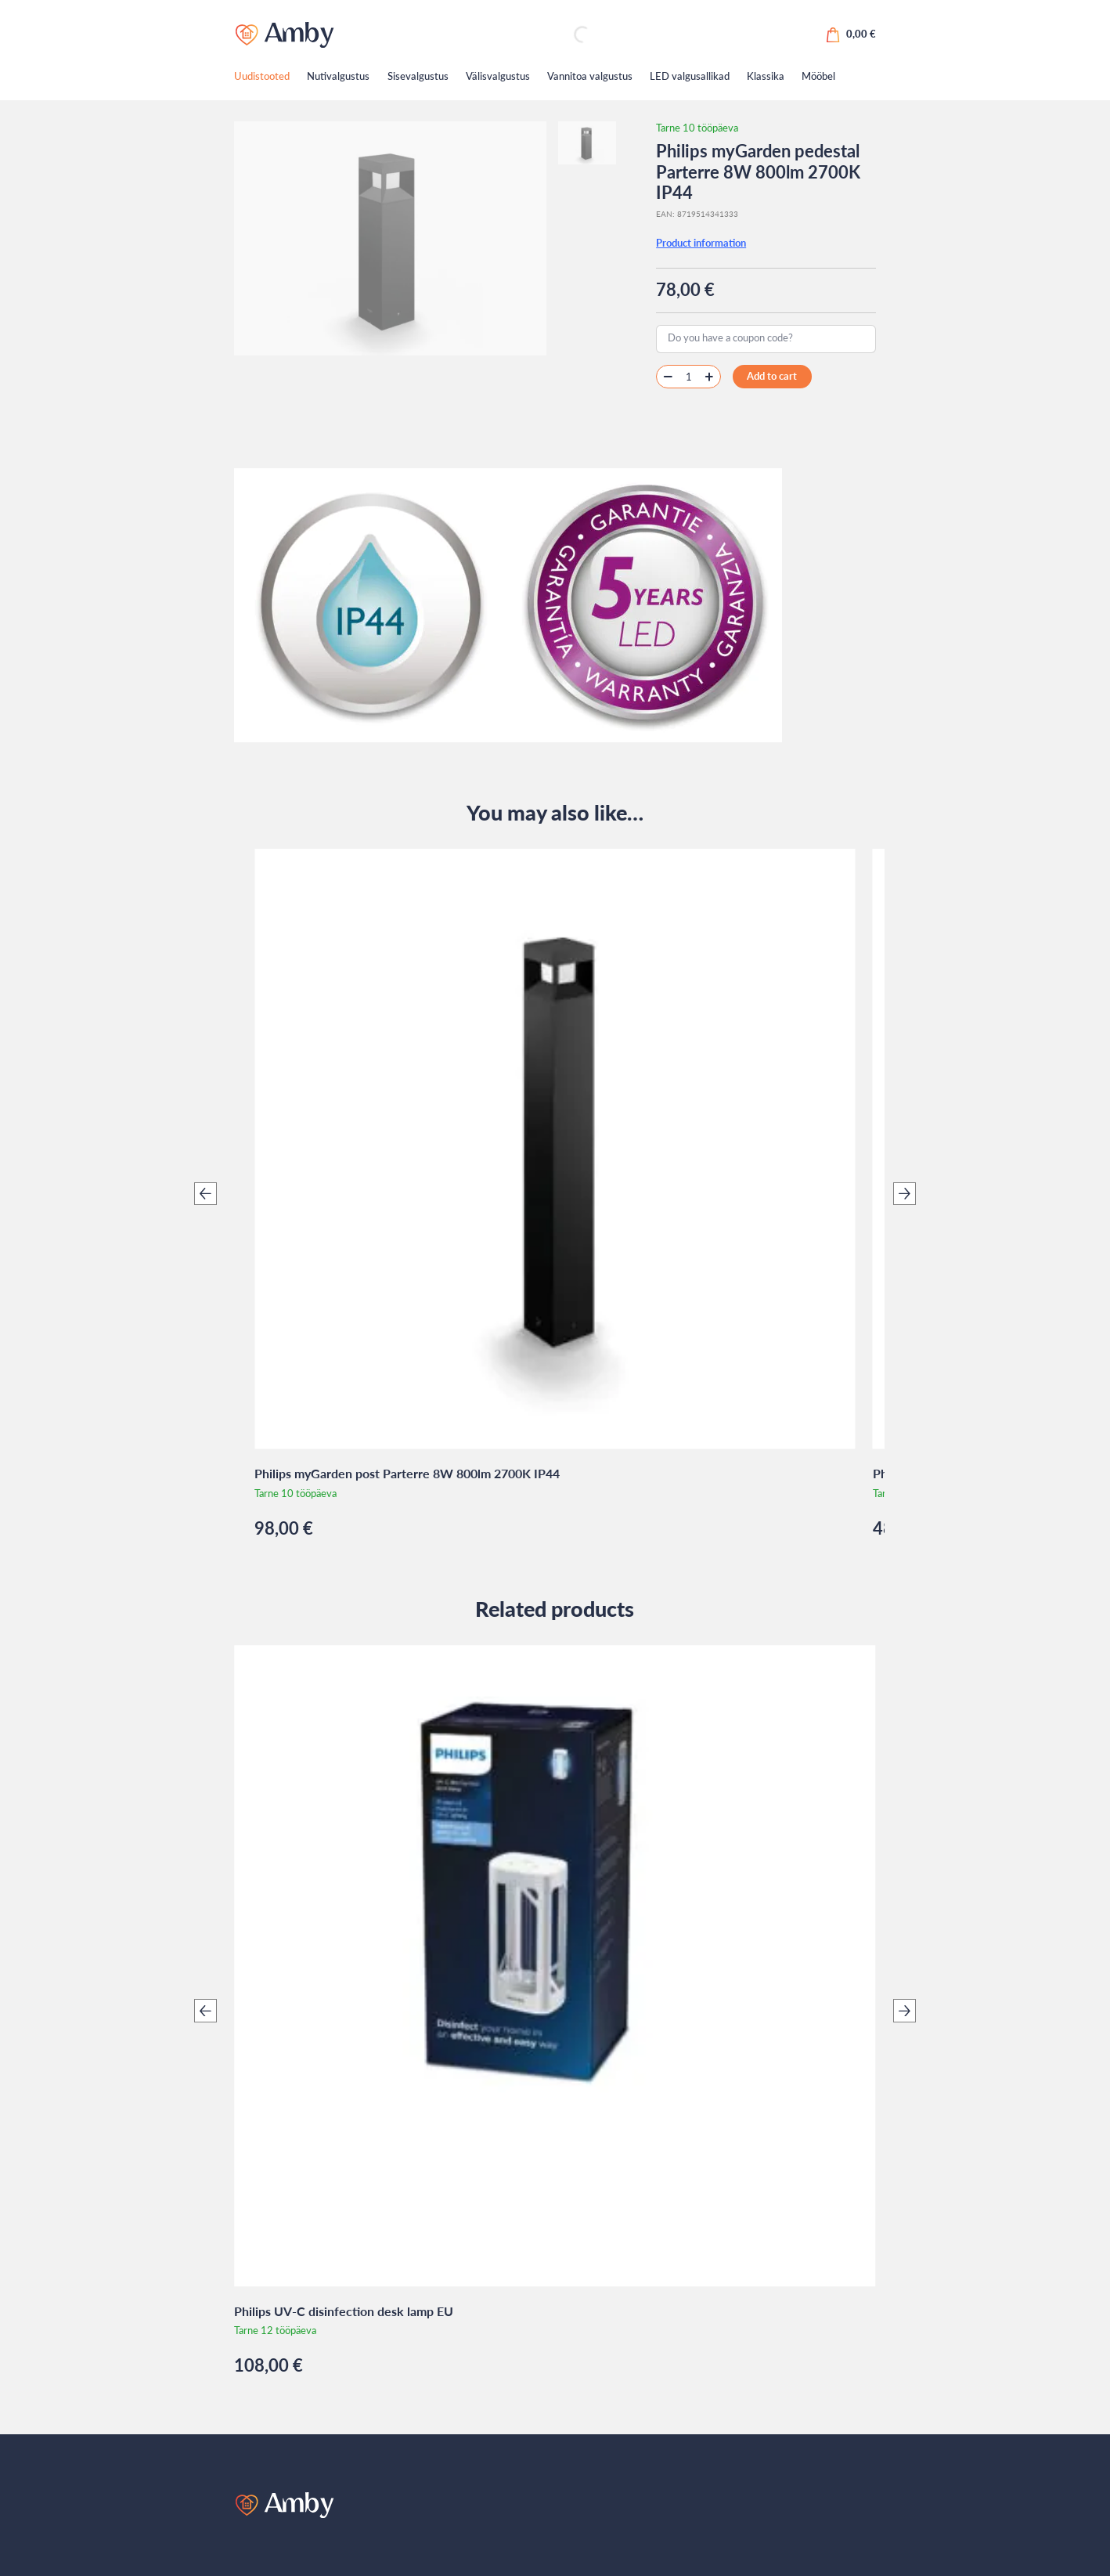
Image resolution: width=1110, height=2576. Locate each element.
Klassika (765, 76)
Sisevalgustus (418, 76)
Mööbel (818, 76)
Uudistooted (262, 76)
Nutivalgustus (338, 76)
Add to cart (772, 376)
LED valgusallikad (690, 76)
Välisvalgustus (498, 76)
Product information (701, 242)
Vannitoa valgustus (589, 76)
